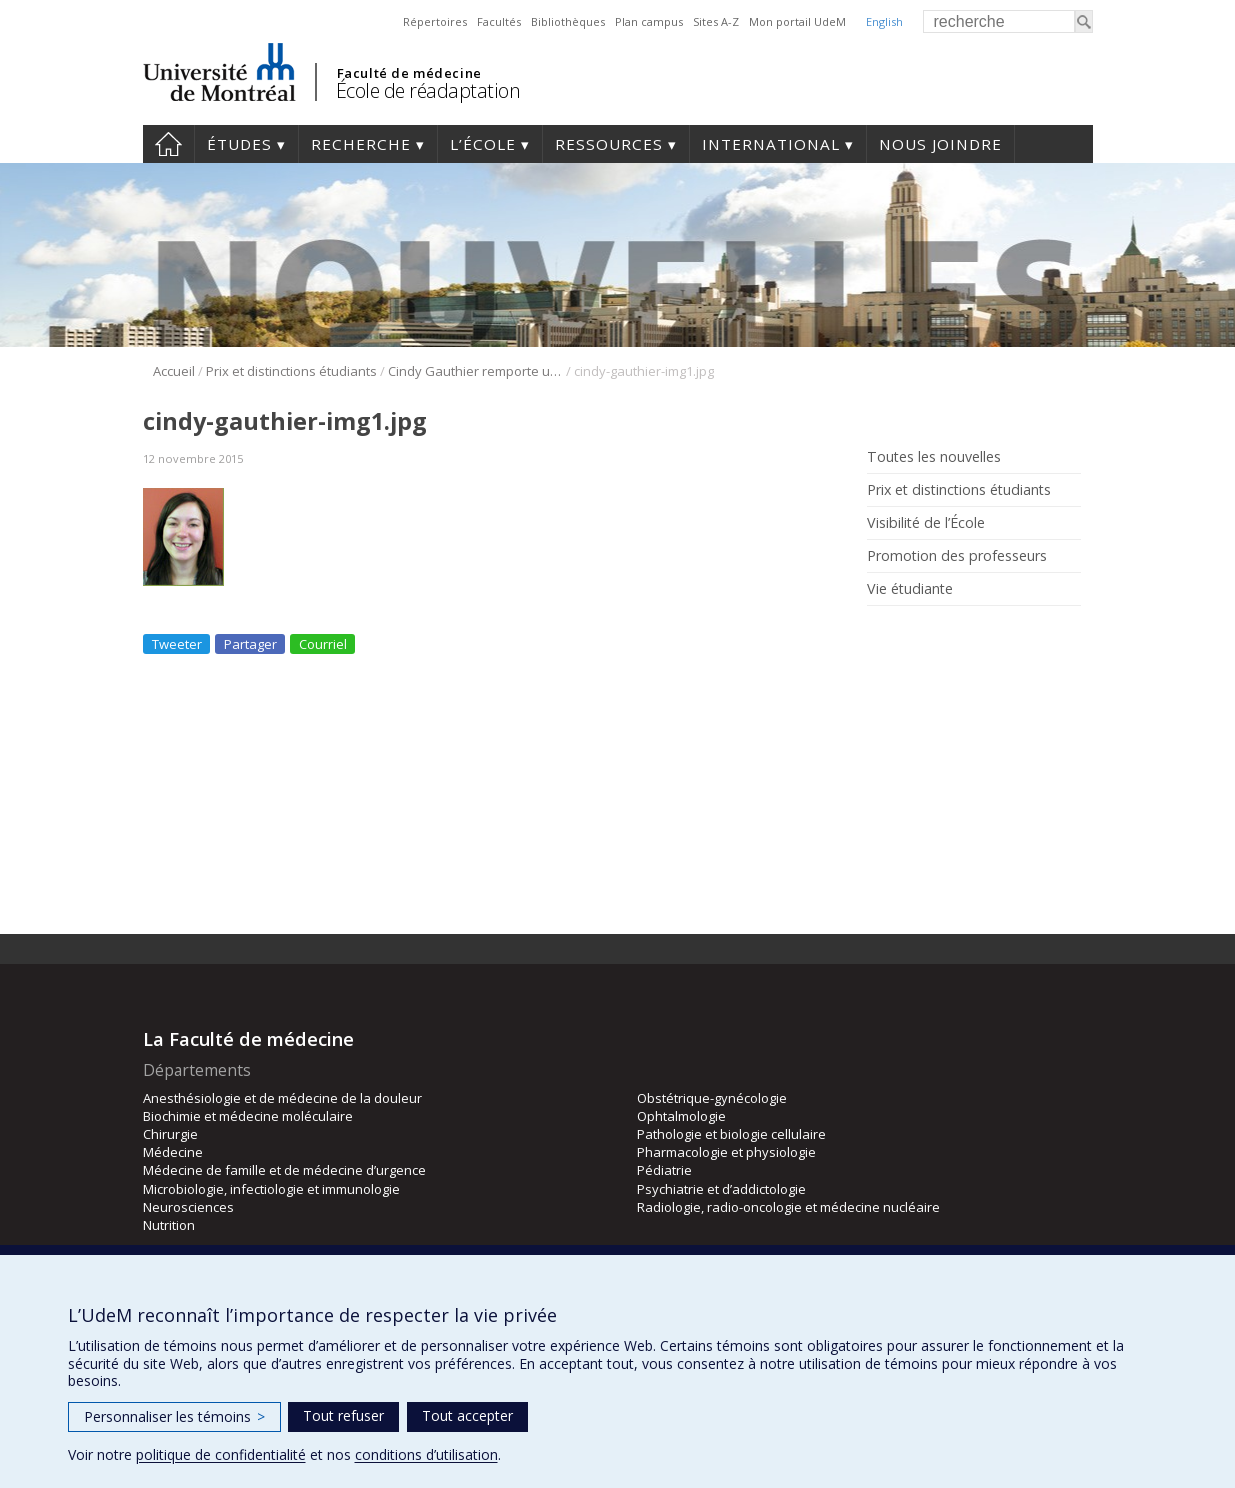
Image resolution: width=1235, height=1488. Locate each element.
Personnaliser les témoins (174, 1416)
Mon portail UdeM (797, 21)
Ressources (609, 144)
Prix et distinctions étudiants (291, 371)
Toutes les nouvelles (934, 457)
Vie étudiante (910, 589)
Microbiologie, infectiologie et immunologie (271, 1189)
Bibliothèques (568, 21)
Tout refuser (343, 1415)
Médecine (173, 1152)
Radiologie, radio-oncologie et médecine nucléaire (788, 1207)
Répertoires (435, 21)
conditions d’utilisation (426, 1454)
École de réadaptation (428, 90)
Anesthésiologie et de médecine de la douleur (282, 1098)
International (771, 144)
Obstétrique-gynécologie (712, 1098)
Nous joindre (940, 144)
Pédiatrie (664, 1170)
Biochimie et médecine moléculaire (248, 1116)
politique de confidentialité (221, 1454)
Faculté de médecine (409, 73)
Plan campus (649, 21)
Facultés (499, 21)
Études (239, 144)
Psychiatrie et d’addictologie (721, 1189)
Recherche (361, 144)
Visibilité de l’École (926, 523)
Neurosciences (188, 1207)
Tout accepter (467, 1415)
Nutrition (169, 1225)
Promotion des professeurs (957, 556)
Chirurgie (170, 1134)
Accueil (168, 144)
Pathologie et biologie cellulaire (731, 1134)
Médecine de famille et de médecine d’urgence (284, 1170)
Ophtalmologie (681, 1116)
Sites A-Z (716, 21)
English (884, 21)
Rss (879, 634)
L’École (483, 144)
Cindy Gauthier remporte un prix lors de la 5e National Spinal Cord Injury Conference (475, 371)
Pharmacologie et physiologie (726, 1152)
